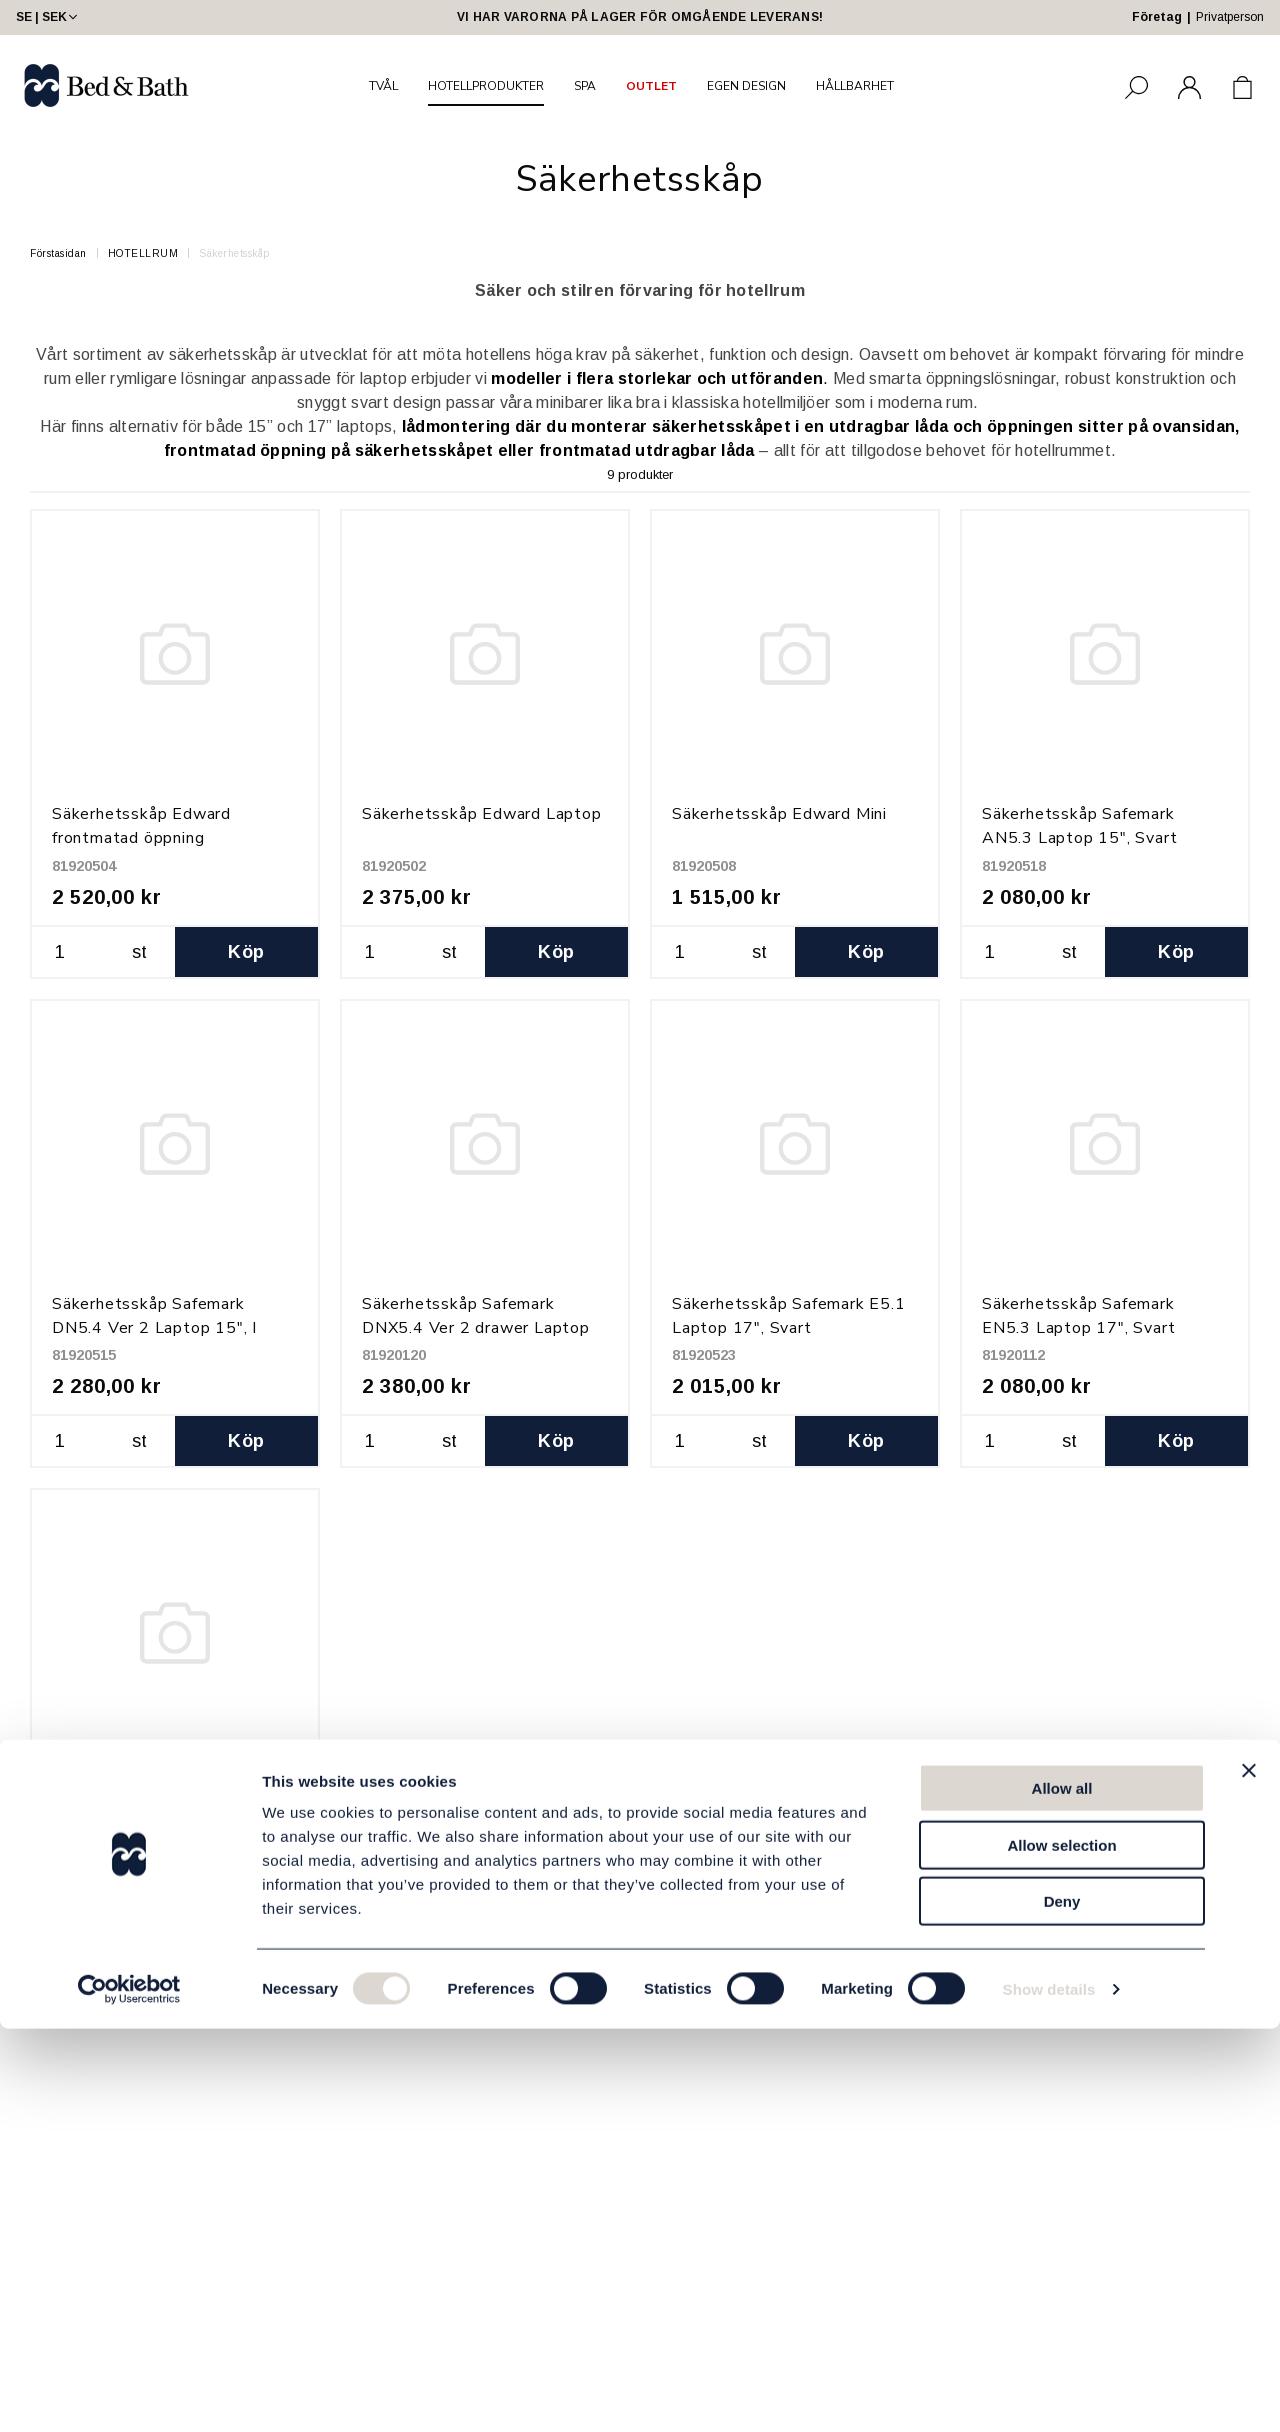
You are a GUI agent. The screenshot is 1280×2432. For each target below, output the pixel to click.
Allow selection (1061, 2248)
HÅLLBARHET (855, 86)
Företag (1157, 17)
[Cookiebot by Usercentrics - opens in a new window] (129, 2393)
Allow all (1062, 2191)
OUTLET (651, 86)
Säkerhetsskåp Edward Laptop (482, 814)
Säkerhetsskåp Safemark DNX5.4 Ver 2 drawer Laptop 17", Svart (476, 1328)
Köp (246, 952)
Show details (1049, 2392)
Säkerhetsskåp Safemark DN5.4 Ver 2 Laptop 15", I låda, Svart (154, 1328)
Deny (1062, 2304)
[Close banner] (1249, 2174)
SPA (585, 86)
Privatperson (1230, 17)
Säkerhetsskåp (234, 253)
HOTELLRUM (143, 253)
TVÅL (383, 86)
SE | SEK (48, 17)
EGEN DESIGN (746, 86)
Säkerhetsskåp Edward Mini (779, 814)
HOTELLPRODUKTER (486, 86)
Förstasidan (58, 253)
